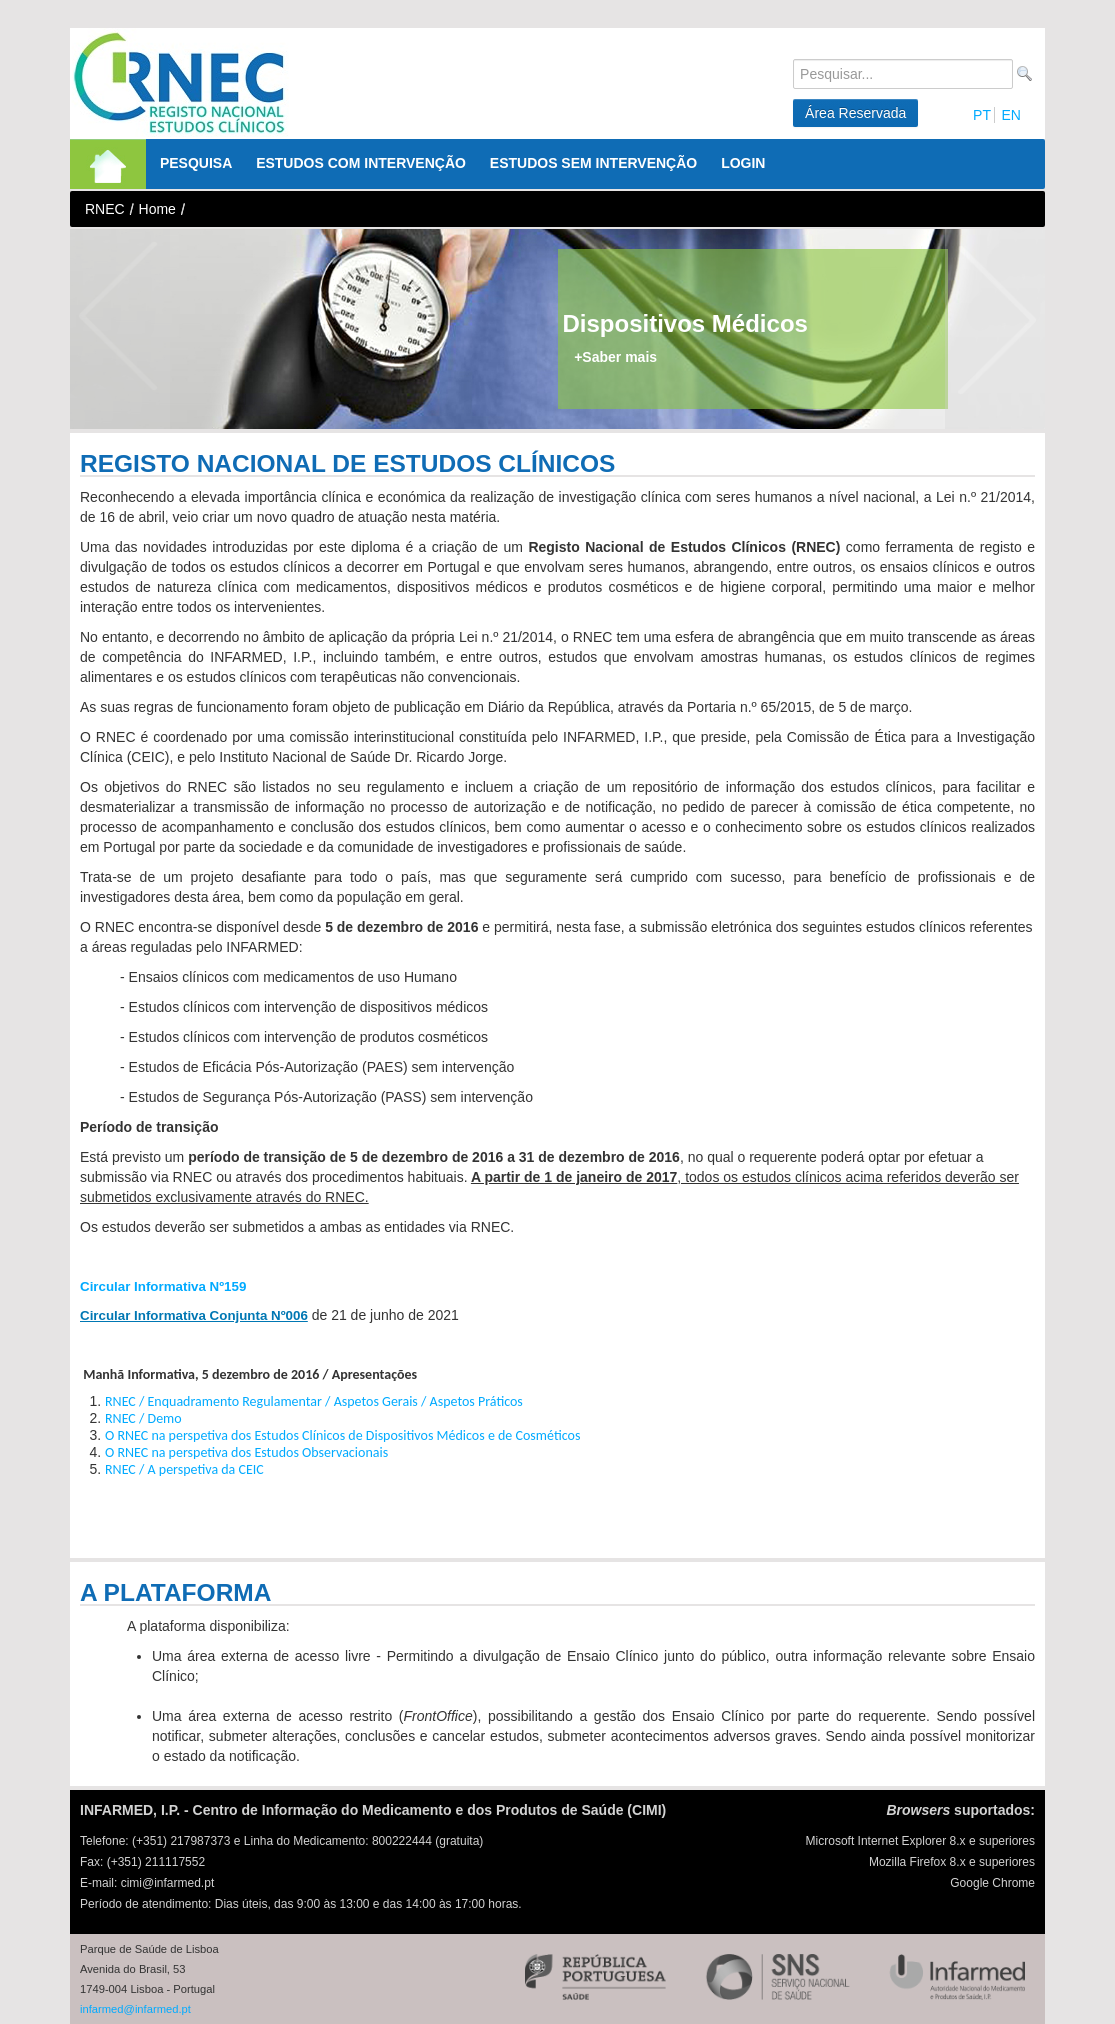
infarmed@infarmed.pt (135, 2009)
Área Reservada (855, 113)
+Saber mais (615, 357)
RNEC (105, 209)
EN (1010, 115)
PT (982, 115)
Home (157, 209)
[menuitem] (108, 164)
